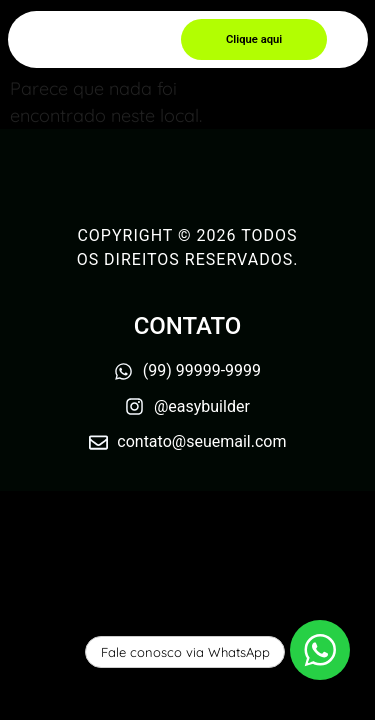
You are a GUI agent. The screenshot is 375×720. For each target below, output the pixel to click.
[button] (254, 39)
